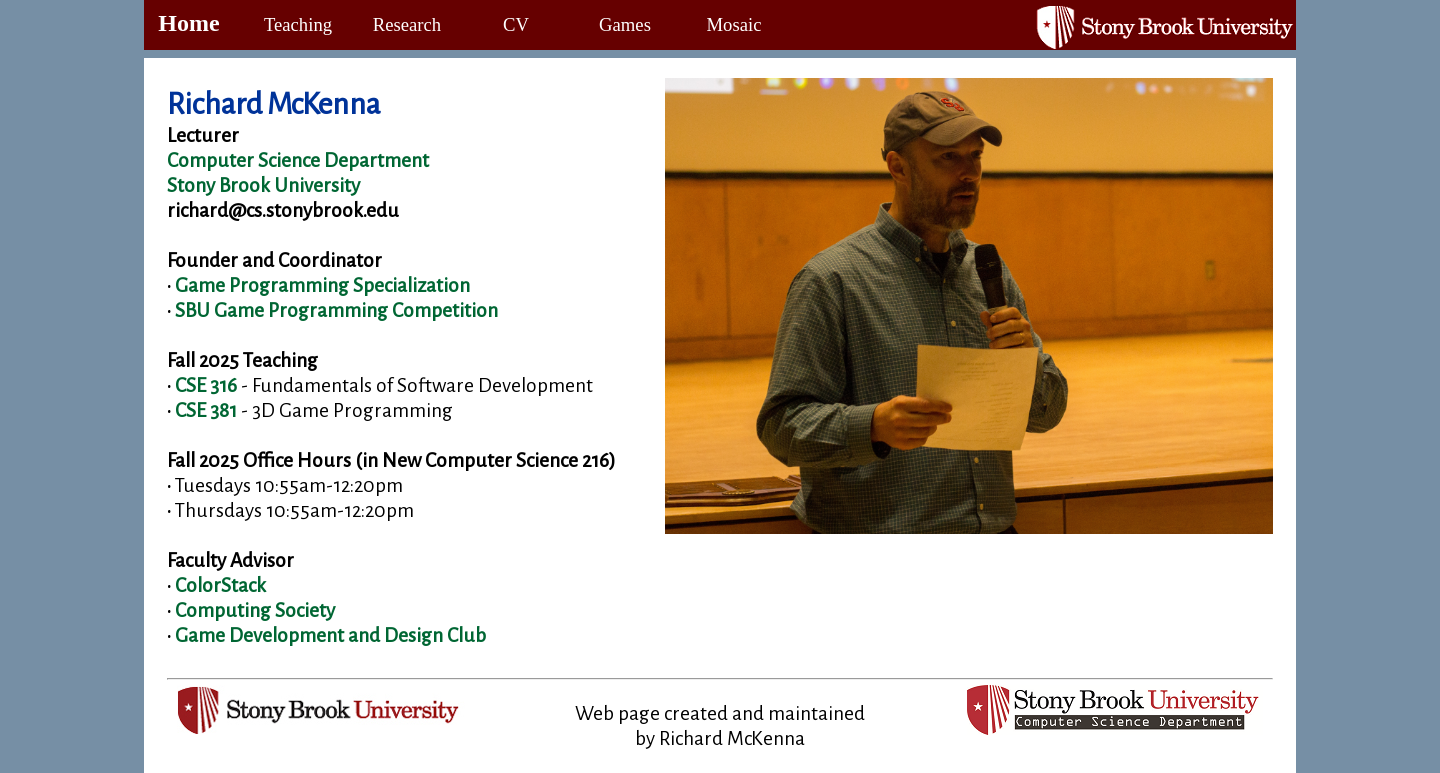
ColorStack (220, 585)
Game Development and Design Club (330, 635)
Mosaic (734, 24)
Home (188, 23)
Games (625, 24)
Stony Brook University (263, 185)
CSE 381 (206, 410)
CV (516, 24)
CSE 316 (206, 385)
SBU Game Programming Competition (336, 310)
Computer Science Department (298, 160)
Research (407, 24)
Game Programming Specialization (322, 285)
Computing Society (255, 610)
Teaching (298, 24)
